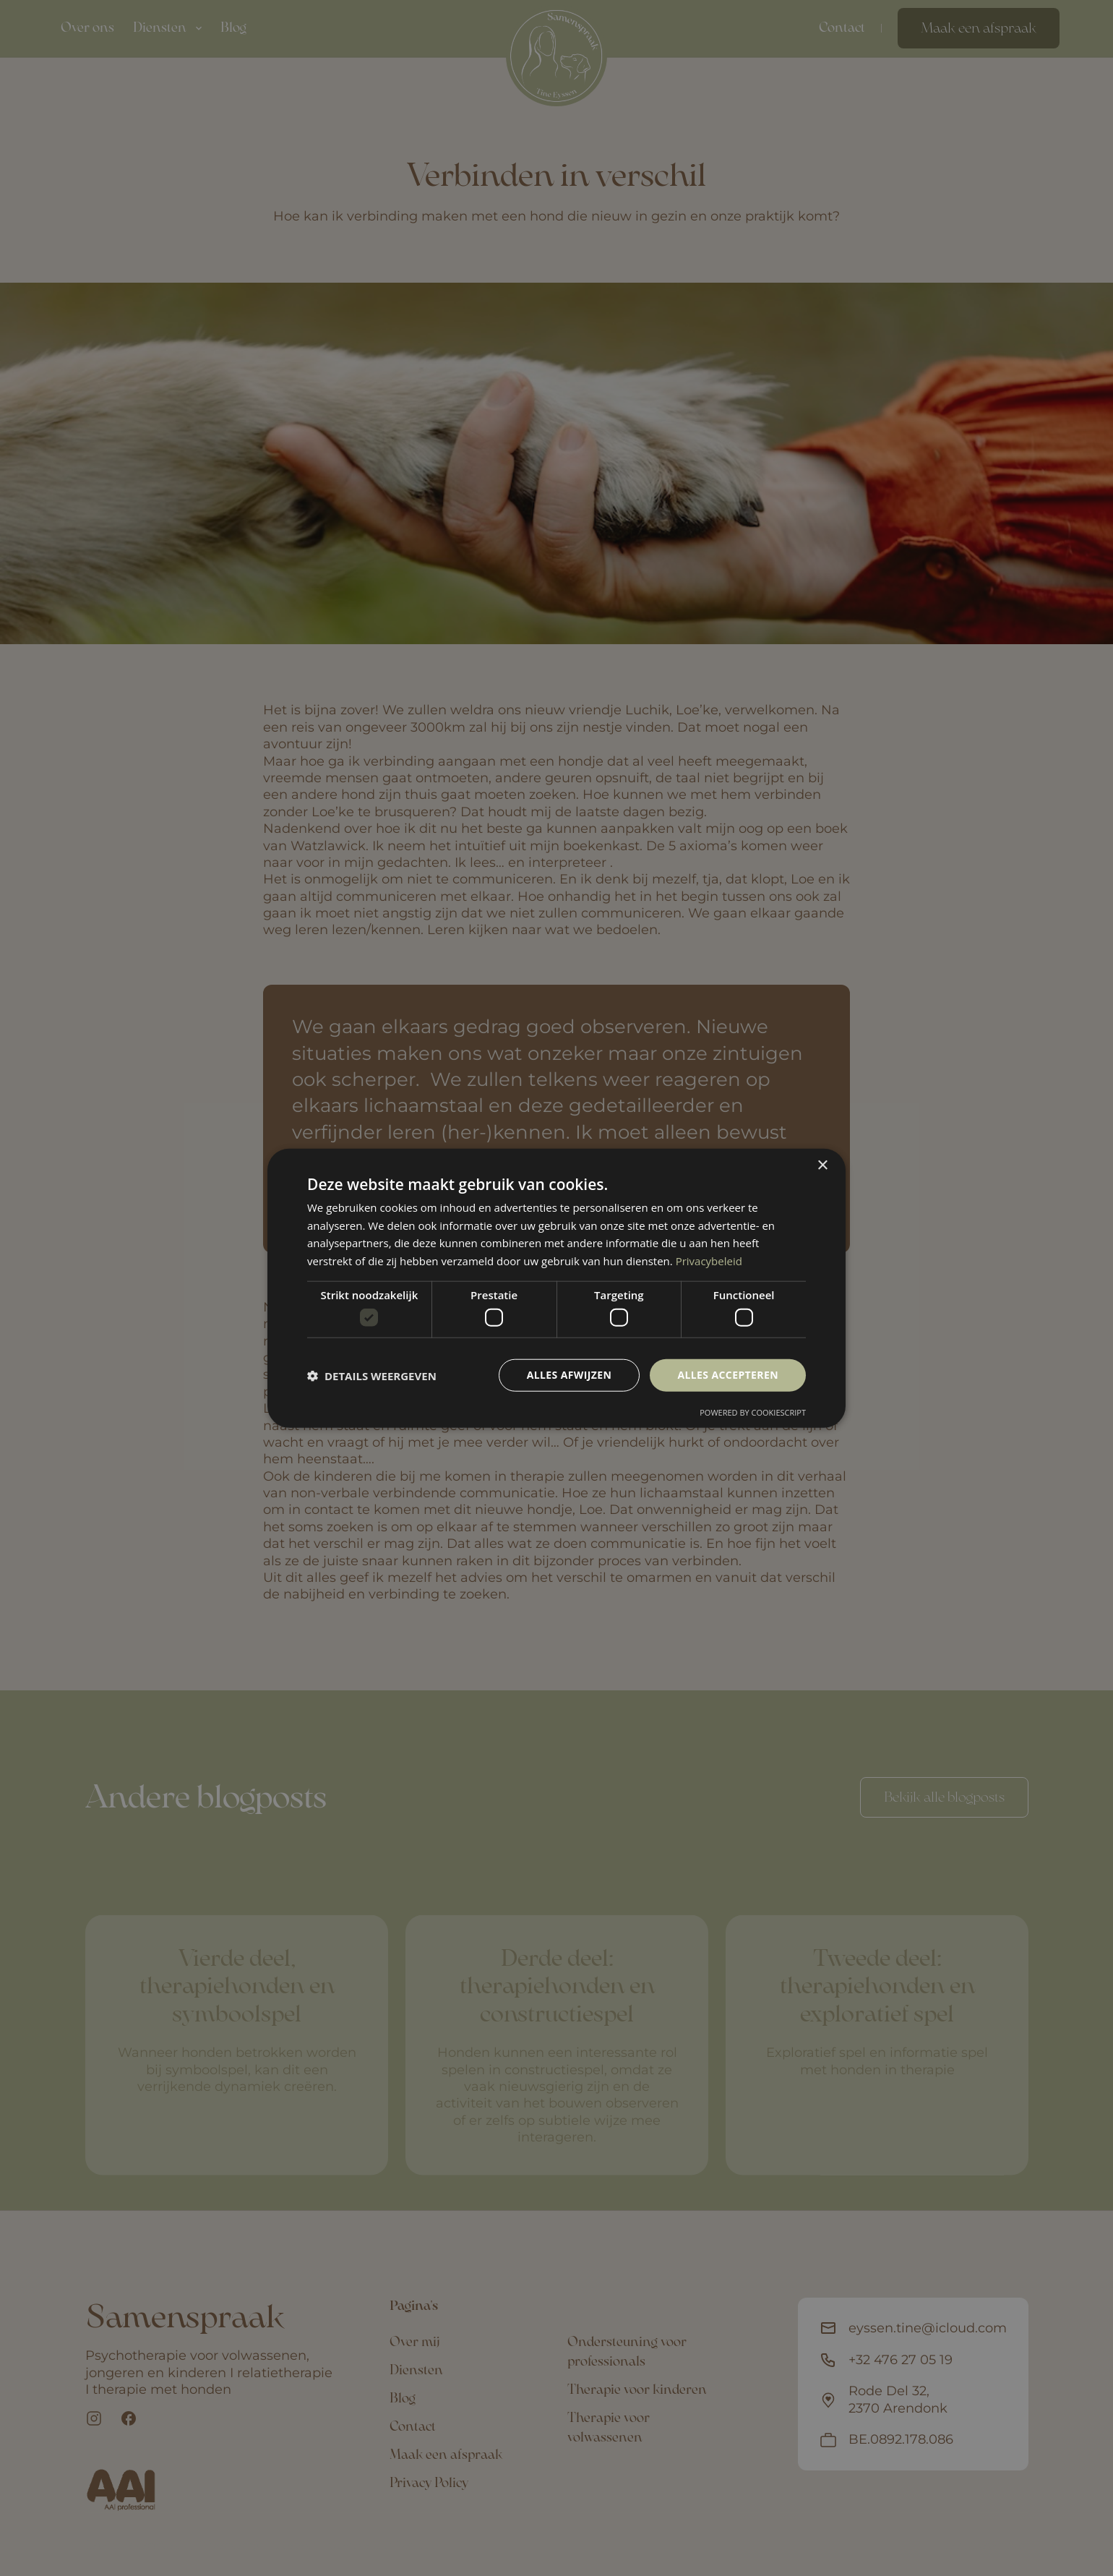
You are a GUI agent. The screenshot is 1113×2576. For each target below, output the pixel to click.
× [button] (822, 1165)
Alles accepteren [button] (727, 1375)
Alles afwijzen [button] (569, 1375)
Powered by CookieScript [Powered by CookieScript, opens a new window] (753, 1412)
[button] (372, 1375)
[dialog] (556, 1288)
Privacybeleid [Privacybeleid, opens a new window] (709, 1261)
